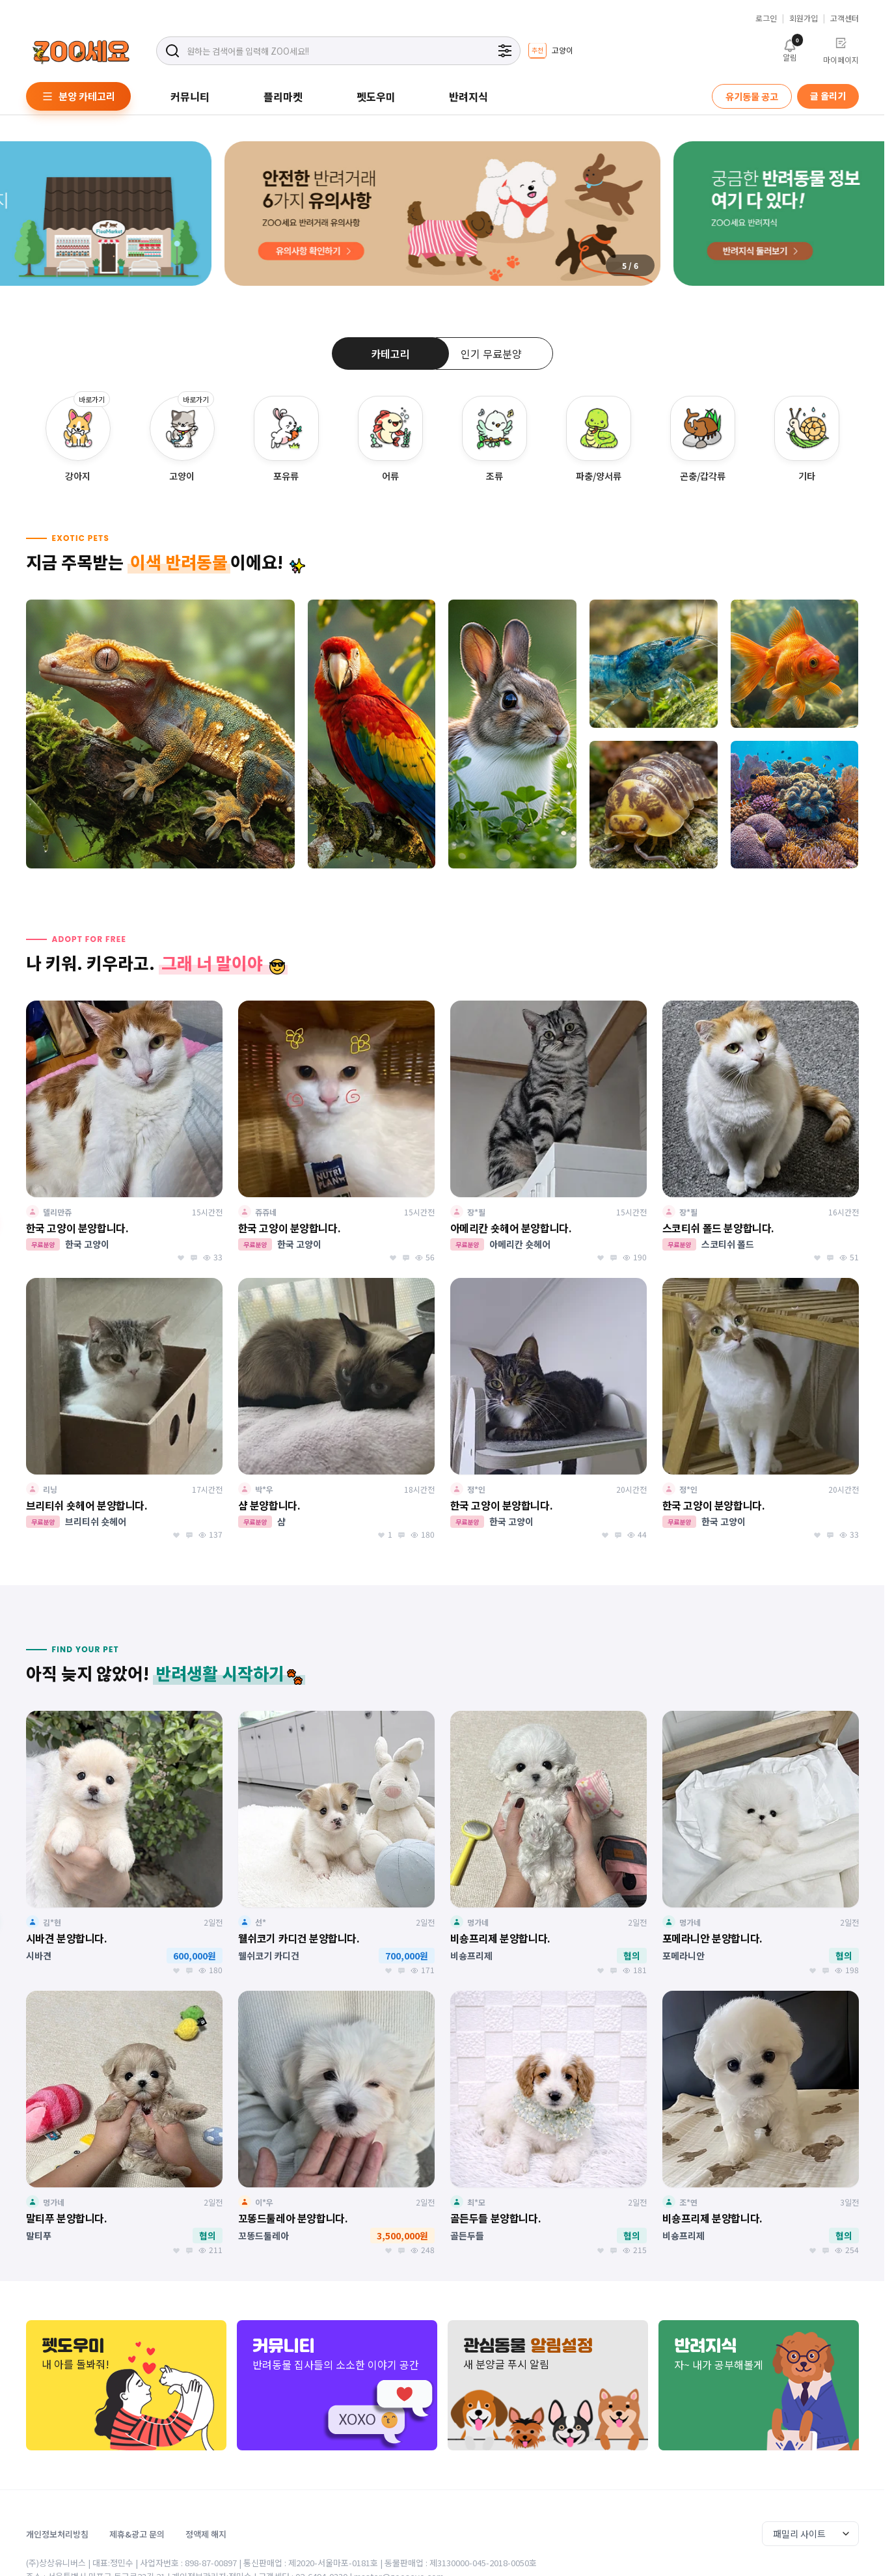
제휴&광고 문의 (137, 2534)
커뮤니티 (190, 96)
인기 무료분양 (491, 353)
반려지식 (468, 96)
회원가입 (803, 18)
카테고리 (390, 353)
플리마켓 (283, 96)
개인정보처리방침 (57, 2534)
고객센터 (844, 18)
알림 (790, 49)
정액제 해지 (205, 2534)
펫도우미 (376, 96)
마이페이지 (841, 50)
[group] (550, 51)
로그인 (766, 18)
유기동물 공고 (751, 96)
